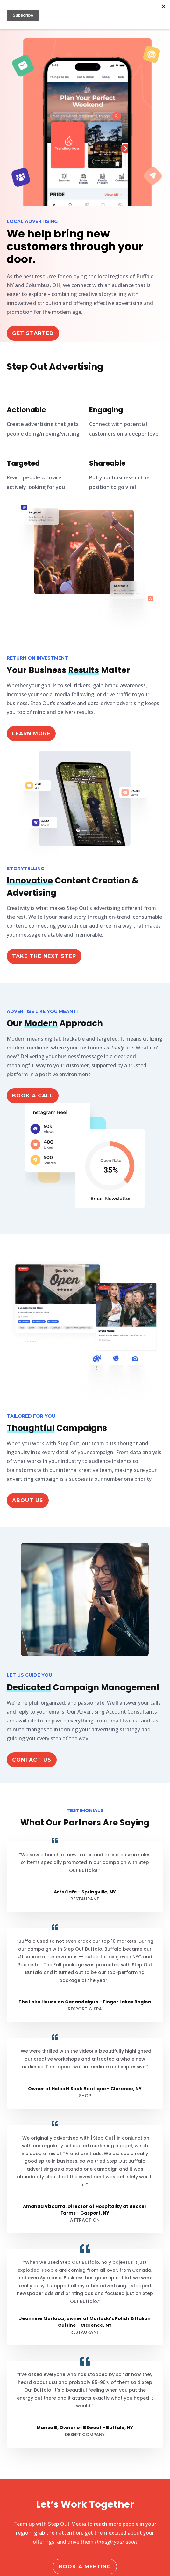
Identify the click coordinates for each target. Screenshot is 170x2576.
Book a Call (32, 1096)
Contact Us (31, 1760)
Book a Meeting (85, 2567)
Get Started (33, 333)
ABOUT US (27, 1500)
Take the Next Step (44, 956)
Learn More (31, 734)
